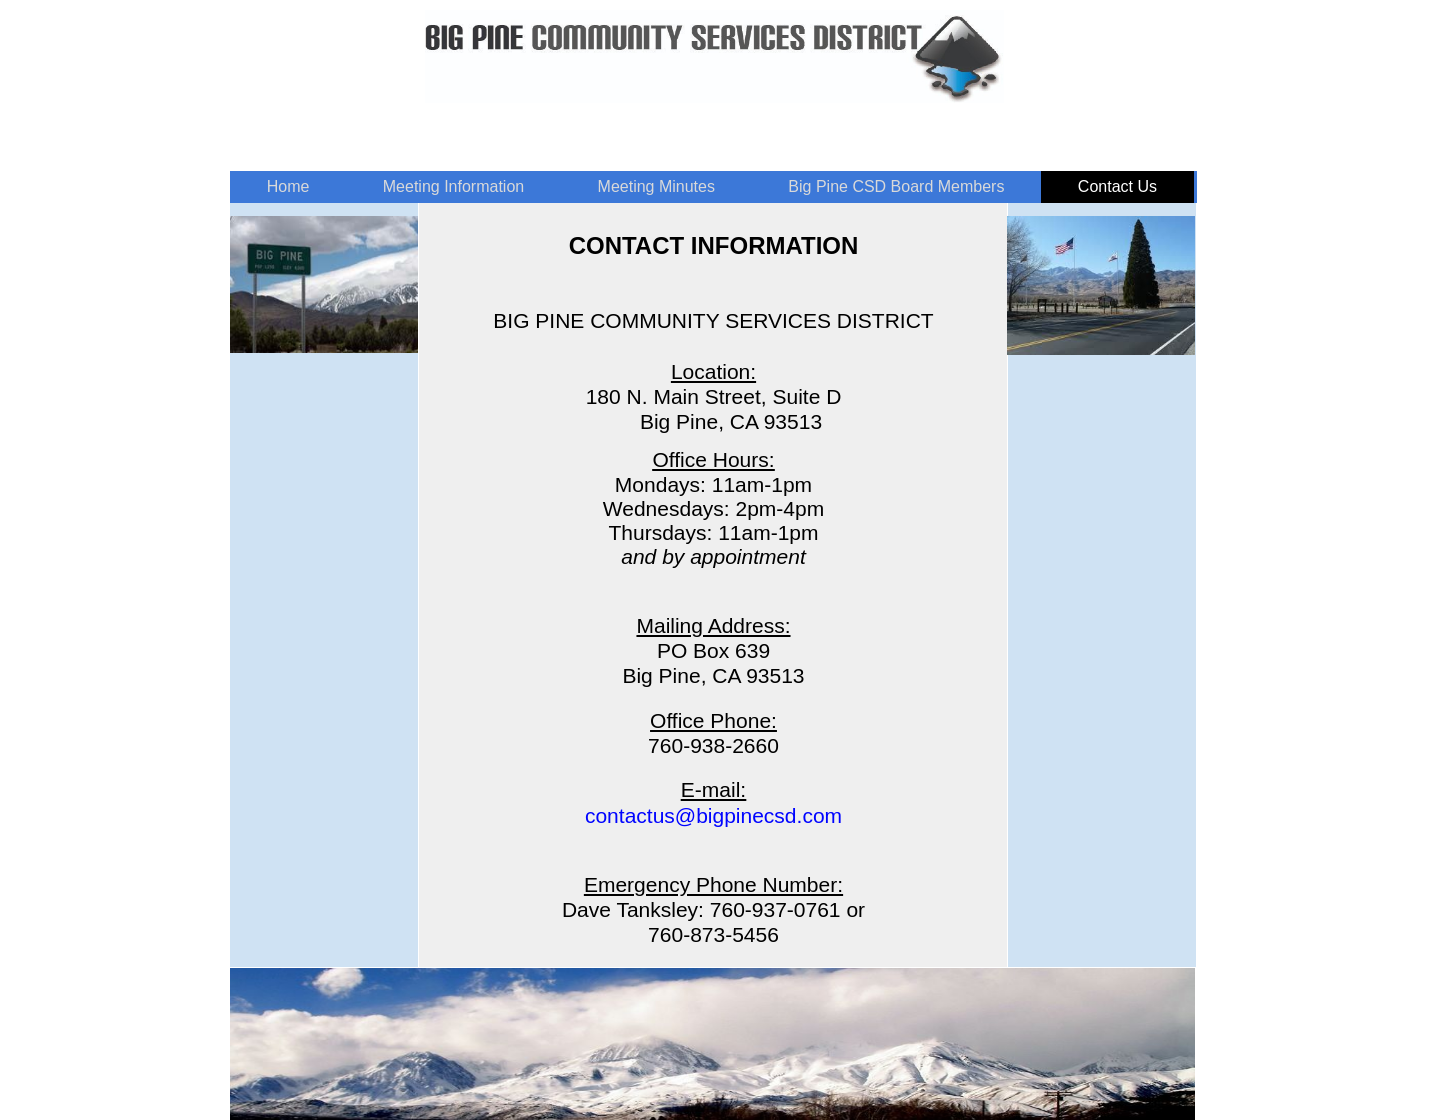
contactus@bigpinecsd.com (713, 815)
